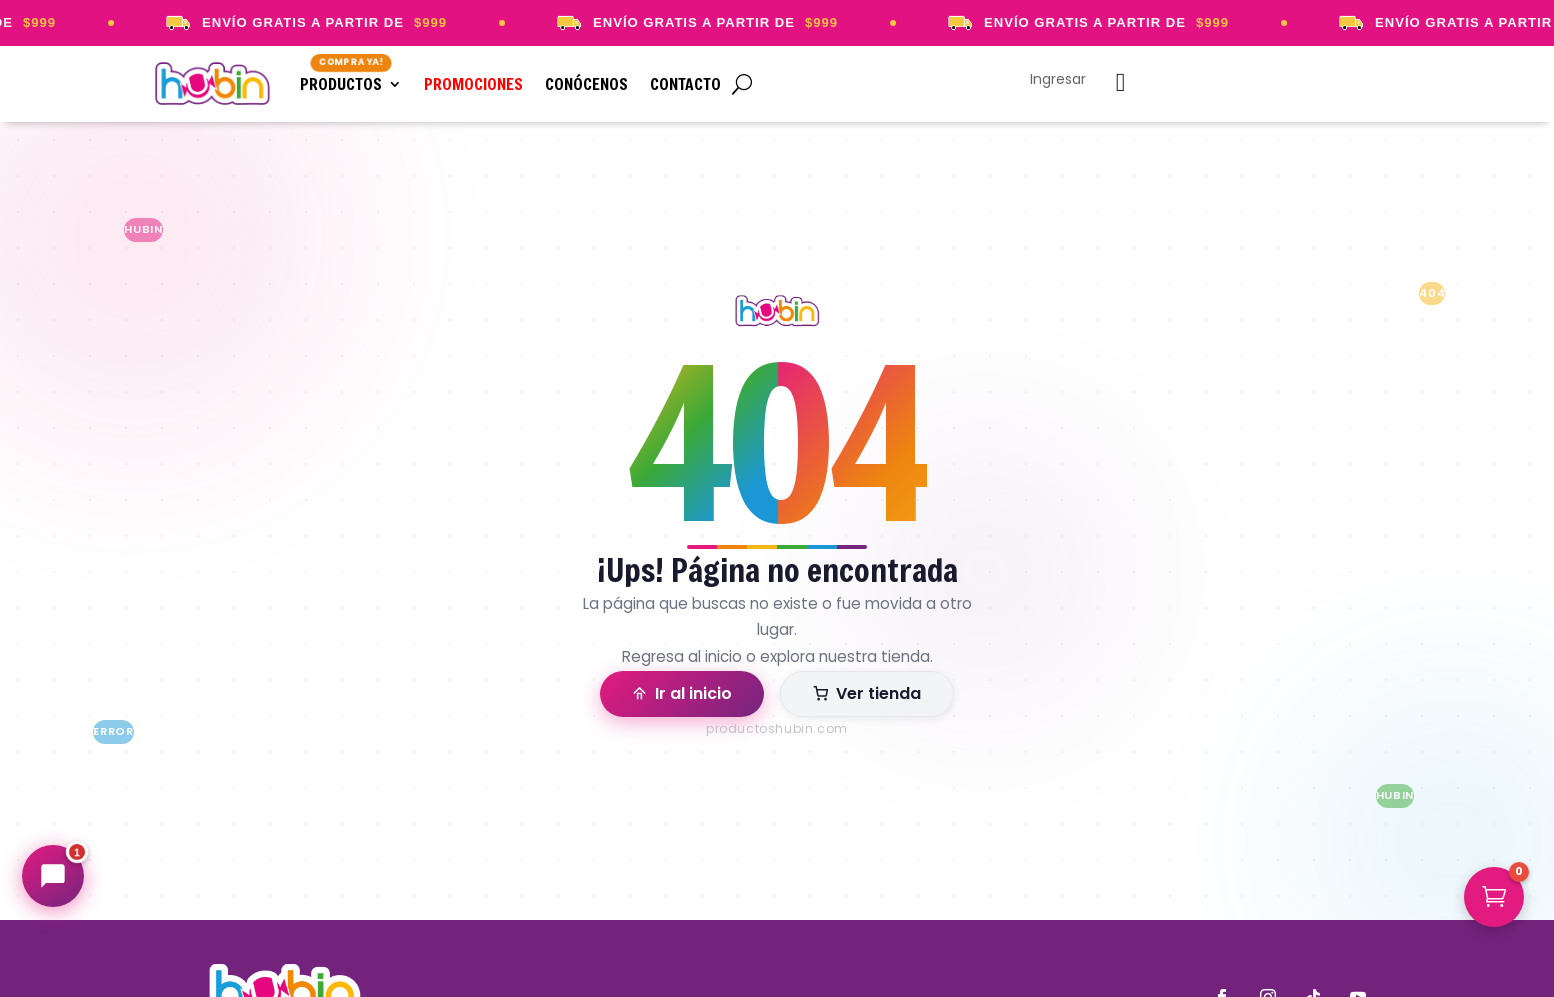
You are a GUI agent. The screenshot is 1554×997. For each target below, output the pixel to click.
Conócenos (586, 83)
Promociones (473, 83)
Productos (341, 83)
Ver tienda (867, 693)
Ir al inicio (682, 693)
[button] (1494, 897)
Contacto (685, 83)
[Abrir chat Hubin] (53, 876)
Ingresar (1058, 80)
